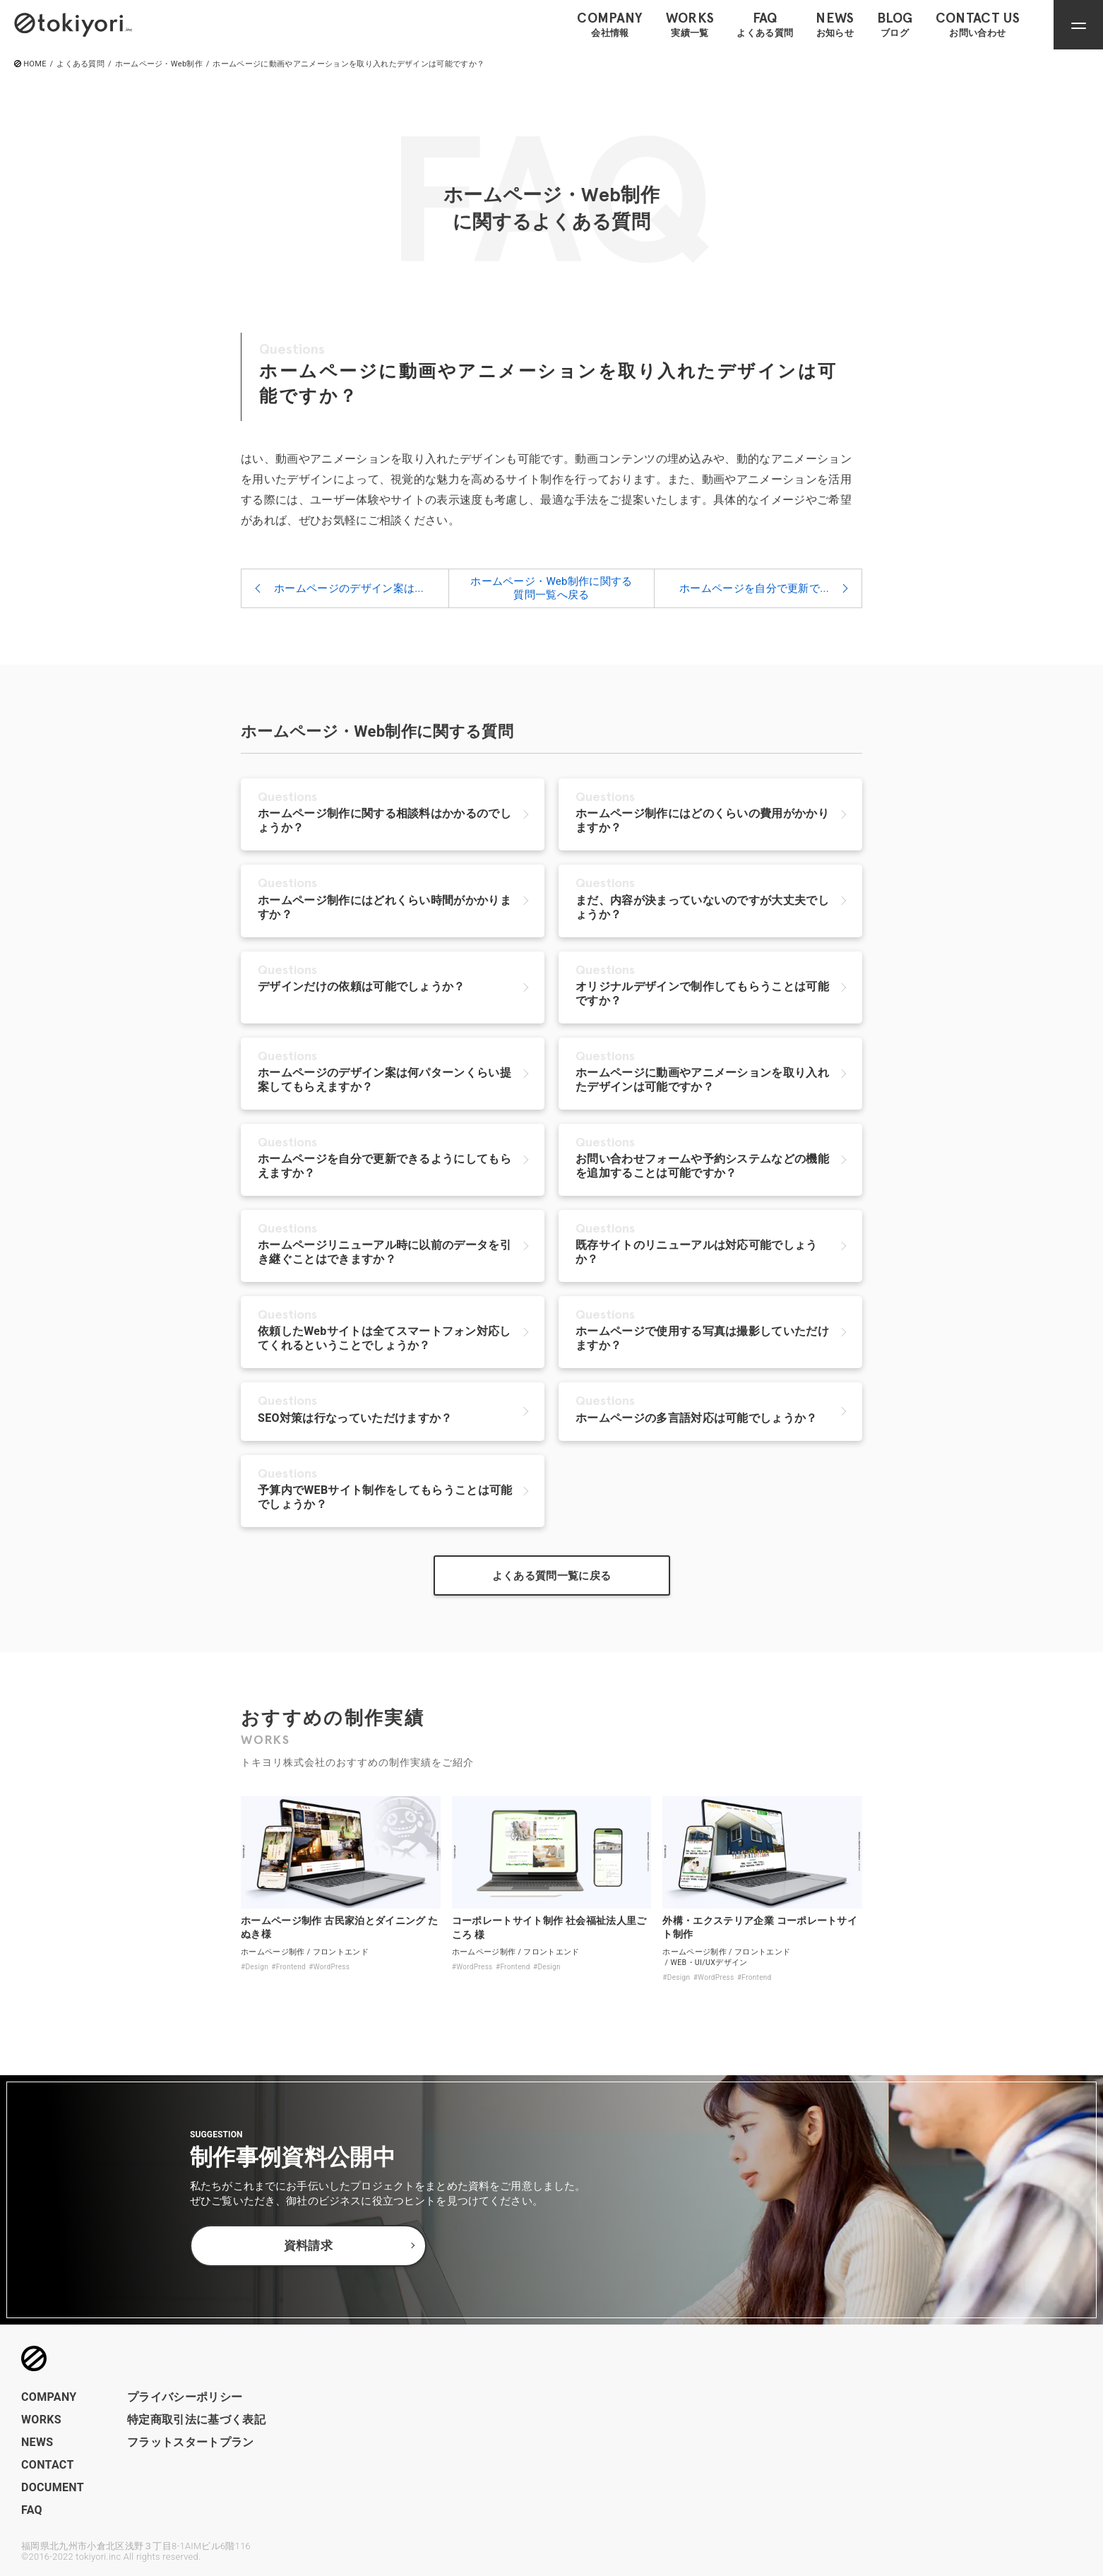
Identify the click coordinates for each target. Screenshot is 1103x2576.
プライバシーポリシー (184, 2397)
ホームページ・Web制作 (159, 64)
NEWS (37, 2442)
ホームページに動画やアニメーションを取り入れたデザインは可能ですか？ (348, 64)
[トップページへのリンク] (73, 24)
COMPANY (49, 2397)
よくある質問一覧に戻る (552, 1576)
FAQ (31, 2510)
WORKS (41, 2419)
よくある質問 (80, 64)
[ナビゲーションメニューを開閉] (1078, 24)
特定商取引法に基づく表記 (196, 2419)
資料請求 (308, 2246)
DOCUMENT (52, 2487)
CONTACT (47, 2464)
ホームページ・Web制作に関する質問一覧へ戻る (551, 588)
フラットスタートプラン (190, 2442)
